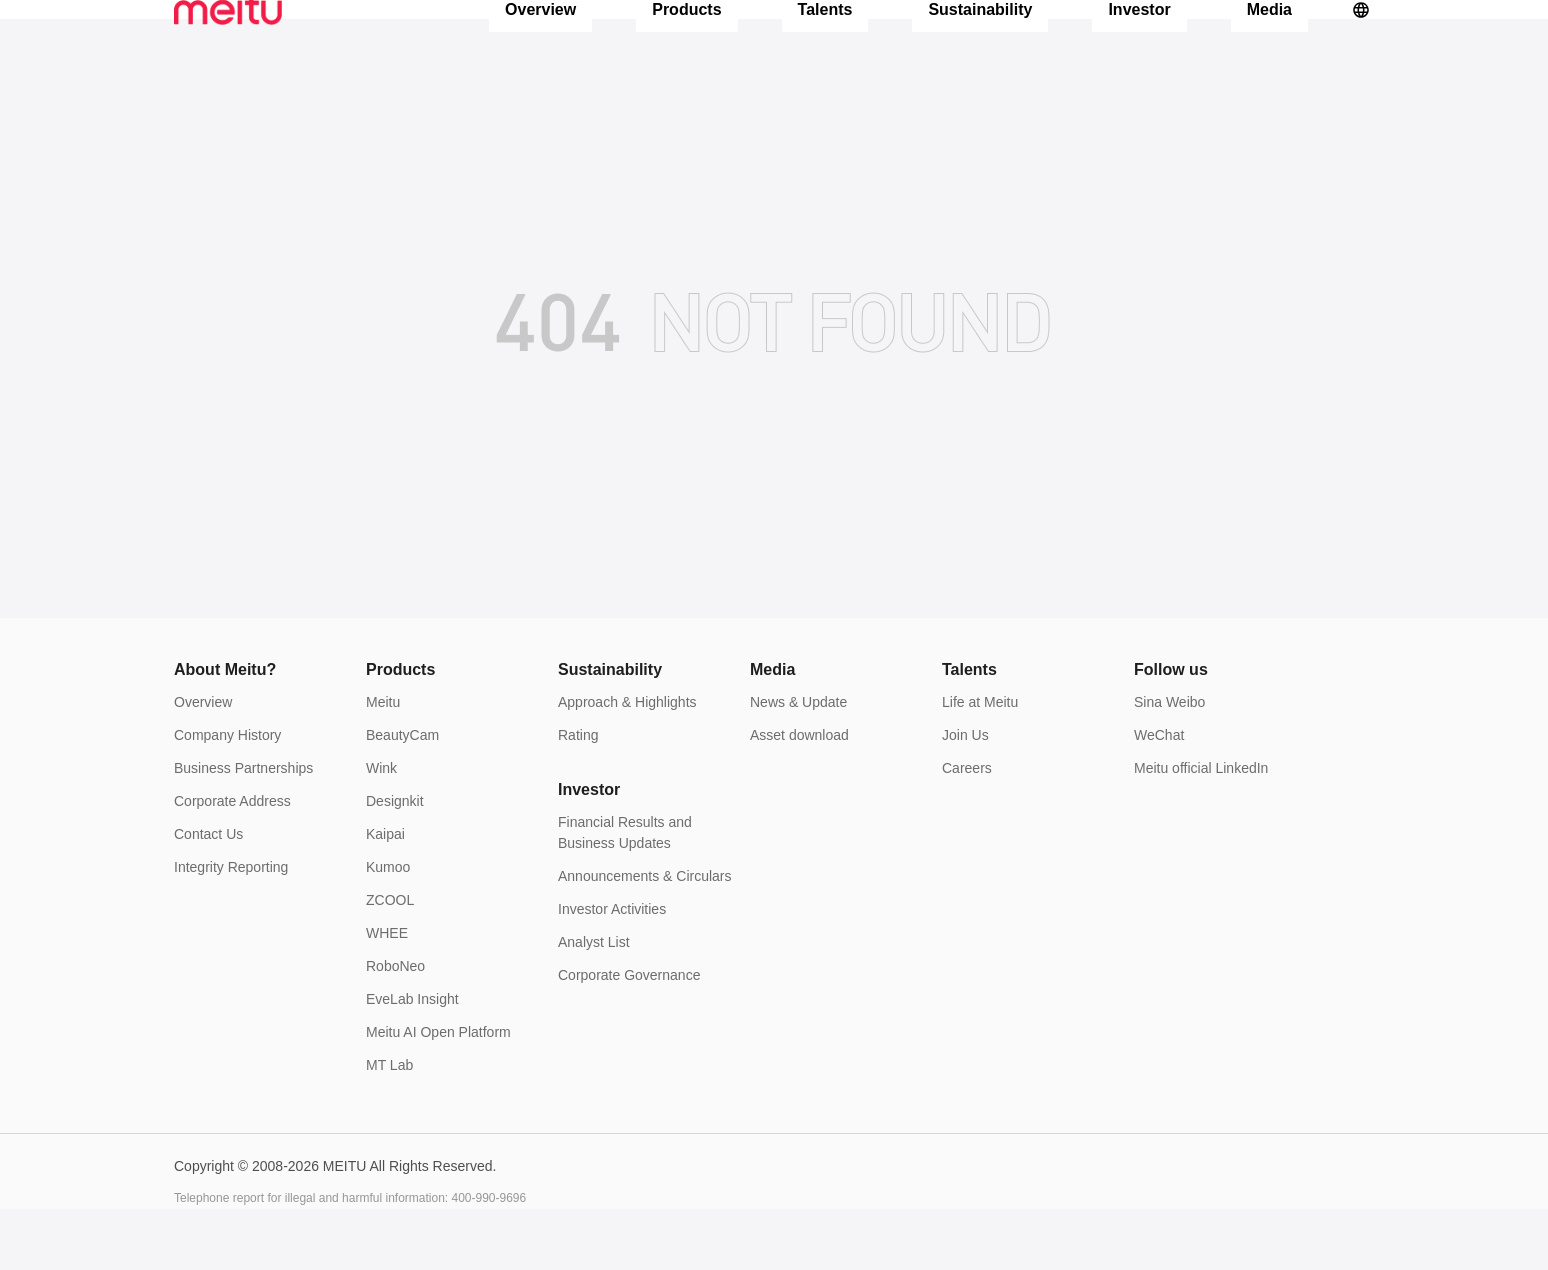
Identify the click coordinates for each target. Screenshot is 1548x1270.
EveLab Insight (412, 1060)
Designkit (395, 862)
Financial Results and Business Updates (625, 893)
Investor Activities (612, 970)
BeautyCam (402, 796)
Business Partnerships (243, 829)
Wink (381, 829)
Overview (540, 39)
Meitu (383, 763)
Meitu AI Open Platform (438, 1093)
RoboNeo (395, 1027)
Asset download (799, 796)
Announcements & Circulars (645, 937)
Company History (227, 796)
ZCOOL (390, 961)
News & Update (798, 763)
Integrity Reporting (231, 928)
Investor (1139, 39)
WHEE (387, 994)
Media (1269, 39)
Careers (967, 829)
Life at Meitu (980, 763)
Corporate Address (232, 862)
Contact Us (208, 895)
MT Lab (389, 1126)
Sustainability (980, 39)
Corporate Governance (629, 1036)
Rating (578, 796)
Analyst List (594, 1003)
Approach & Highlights (627, 763)
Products (686, 39)
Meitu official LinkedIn (1201, 829)
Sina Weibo (1169, 763)
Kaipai (385, 895)
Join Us (965, 796)
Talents (825, 39)
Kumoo (388, 928)
